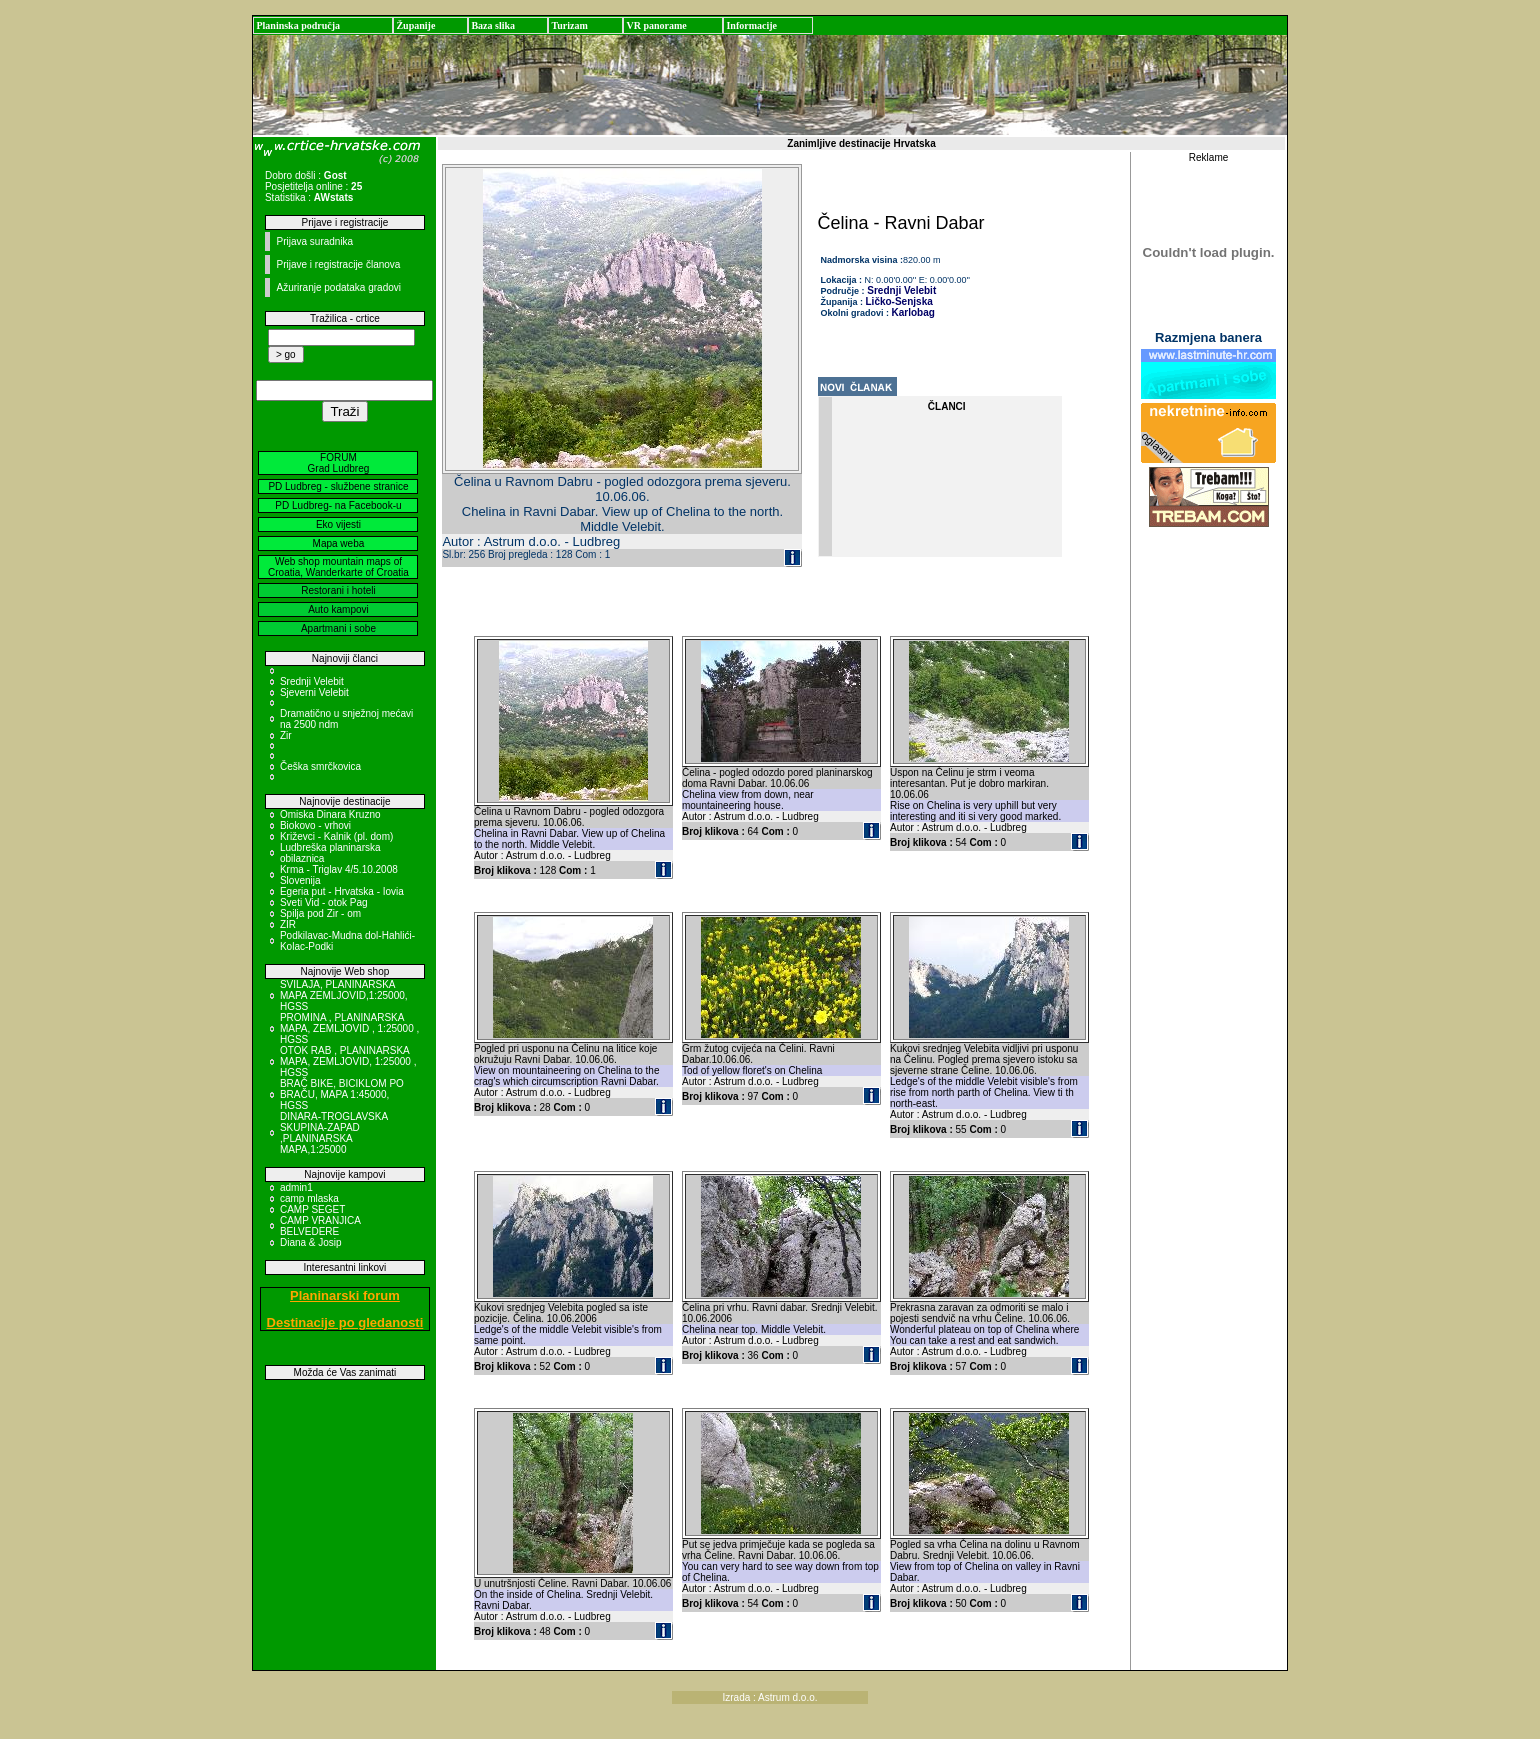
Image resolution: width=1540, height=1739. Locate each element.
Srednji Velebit (312, 681)
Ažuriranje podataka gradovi (338, 287)
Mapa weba (339, 543)
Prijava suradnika (314, 241)
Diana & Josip (311, 1242)
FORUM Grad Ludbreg (339, 463)
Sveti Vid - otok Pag (324, 902)
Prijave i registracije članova (338, 264)
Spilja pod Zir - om (320, 913)
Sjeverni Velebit (314, 692)
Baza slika (493, 25)
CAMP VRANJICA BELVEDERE (320, 1226)
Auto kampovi (338, 609)
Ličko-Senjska (899, 301)
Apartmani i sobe (338, 628)
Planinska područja (298, 25)
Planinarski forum (345, 1295)
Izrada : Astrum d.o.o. (769, 1697)
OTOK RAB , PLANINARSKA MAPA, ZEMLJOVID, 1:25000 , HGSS (348, 1061)
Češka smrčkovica (320, 766)
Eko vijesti (338, 524)
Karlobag (913, 312)
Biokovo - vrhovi (315, 825)
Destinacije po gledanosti (345, 1322)
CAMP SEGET (312, 1209)
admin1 (296, 1187)
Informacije (751, 25)
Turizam (569, 25)
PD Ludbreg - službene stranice (338, 486)
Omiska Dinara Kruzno (330, 814)
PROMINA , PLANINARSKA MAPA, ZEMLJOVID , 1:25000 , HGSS (349, 1028)
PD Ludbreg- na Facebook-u (338, 505)
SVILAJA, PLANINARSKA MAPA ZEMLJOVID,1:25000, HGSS (344, 995)
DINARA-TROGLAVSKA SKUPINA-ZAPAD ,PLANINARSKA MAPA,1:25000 (334, 1133)
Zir (286, 735)
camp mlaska (309, 1198)
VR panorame (656, 25)
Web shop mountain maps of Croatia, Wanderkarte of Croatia (338, 567)
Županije (415, 25)
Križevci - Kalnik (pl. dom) (336, 836)
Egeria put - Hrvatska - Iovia (342, 891)
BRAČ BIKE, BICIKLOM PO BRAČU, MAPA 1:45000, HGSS (342, 1094)
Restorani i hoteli (338, 590)
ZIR (288, 924)
